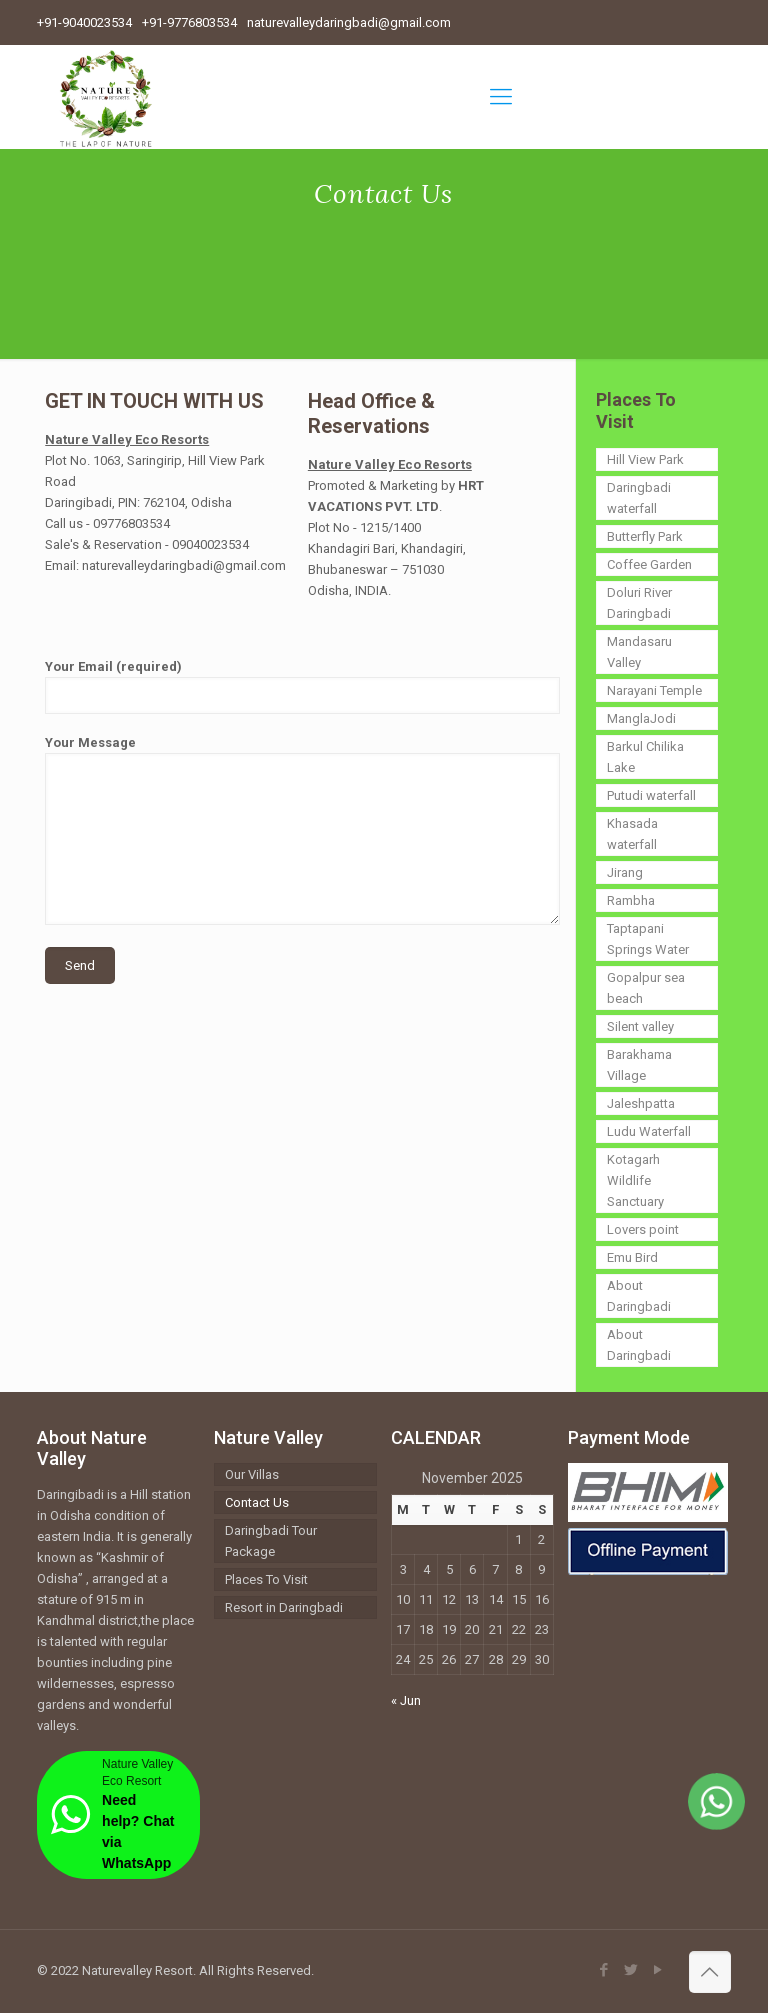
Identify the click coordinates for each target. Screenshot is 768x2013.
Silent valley (640, 1026)
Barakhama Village (639, 1065)
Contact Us (257, 1502)
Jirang (625, 872)
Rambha (631, 900)
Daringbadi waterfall (639, 498)
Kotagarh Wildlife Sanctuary (635, 1180)
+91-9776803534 (189, 22)
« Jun (406, 1700)
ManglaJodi (641, 718)
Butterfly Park (645, 536)
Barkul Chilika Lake (645, 757)
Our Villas (252, 1474)
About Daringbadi (639, 1296)
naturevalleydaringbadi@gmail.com (349, 22)
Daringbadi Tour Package (271, 1541)
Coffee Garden (649, 564)
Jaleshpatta (641, 1103)
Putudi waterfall (651, 795)
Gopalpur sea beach (646, 988)
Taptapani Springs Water (648, 939)
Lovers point (643, 1229)
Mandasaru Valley (639, 652)
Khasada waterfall (632, 834)
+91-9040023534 (84, 22)
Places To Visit (266, 1579)
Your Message (302, 830)
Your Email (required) (302, 686)
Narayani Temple (654, 690)
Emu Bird (632, 1257)
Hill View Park (645, 459)
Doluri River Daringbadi (639, 603)
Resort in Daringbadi (284, 1607)
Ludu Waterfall (649, 1131)
